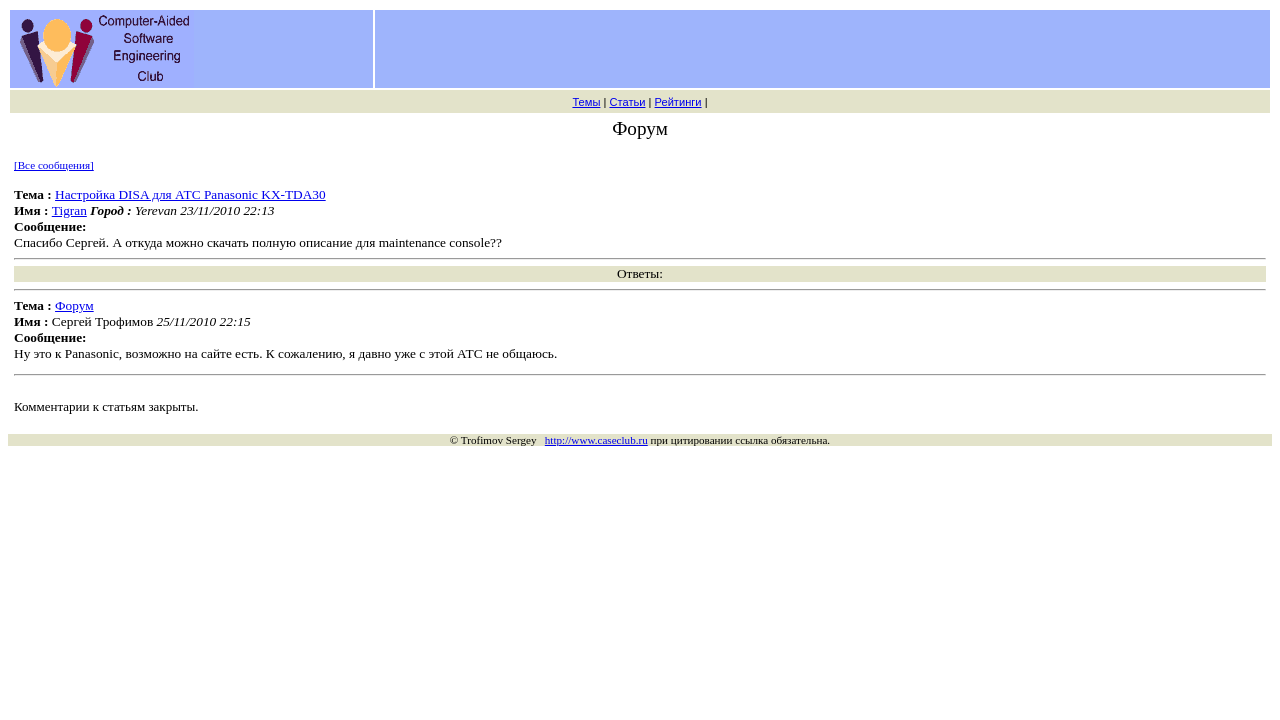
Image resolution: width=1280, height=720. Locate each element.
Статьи (627, 102)
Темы (586, 102)
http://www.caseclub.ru (596, 440)
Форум (74, 305)
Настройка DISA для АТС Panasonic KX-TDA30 (190, 194)
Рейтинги (678, 102)
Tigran (69, 210)
